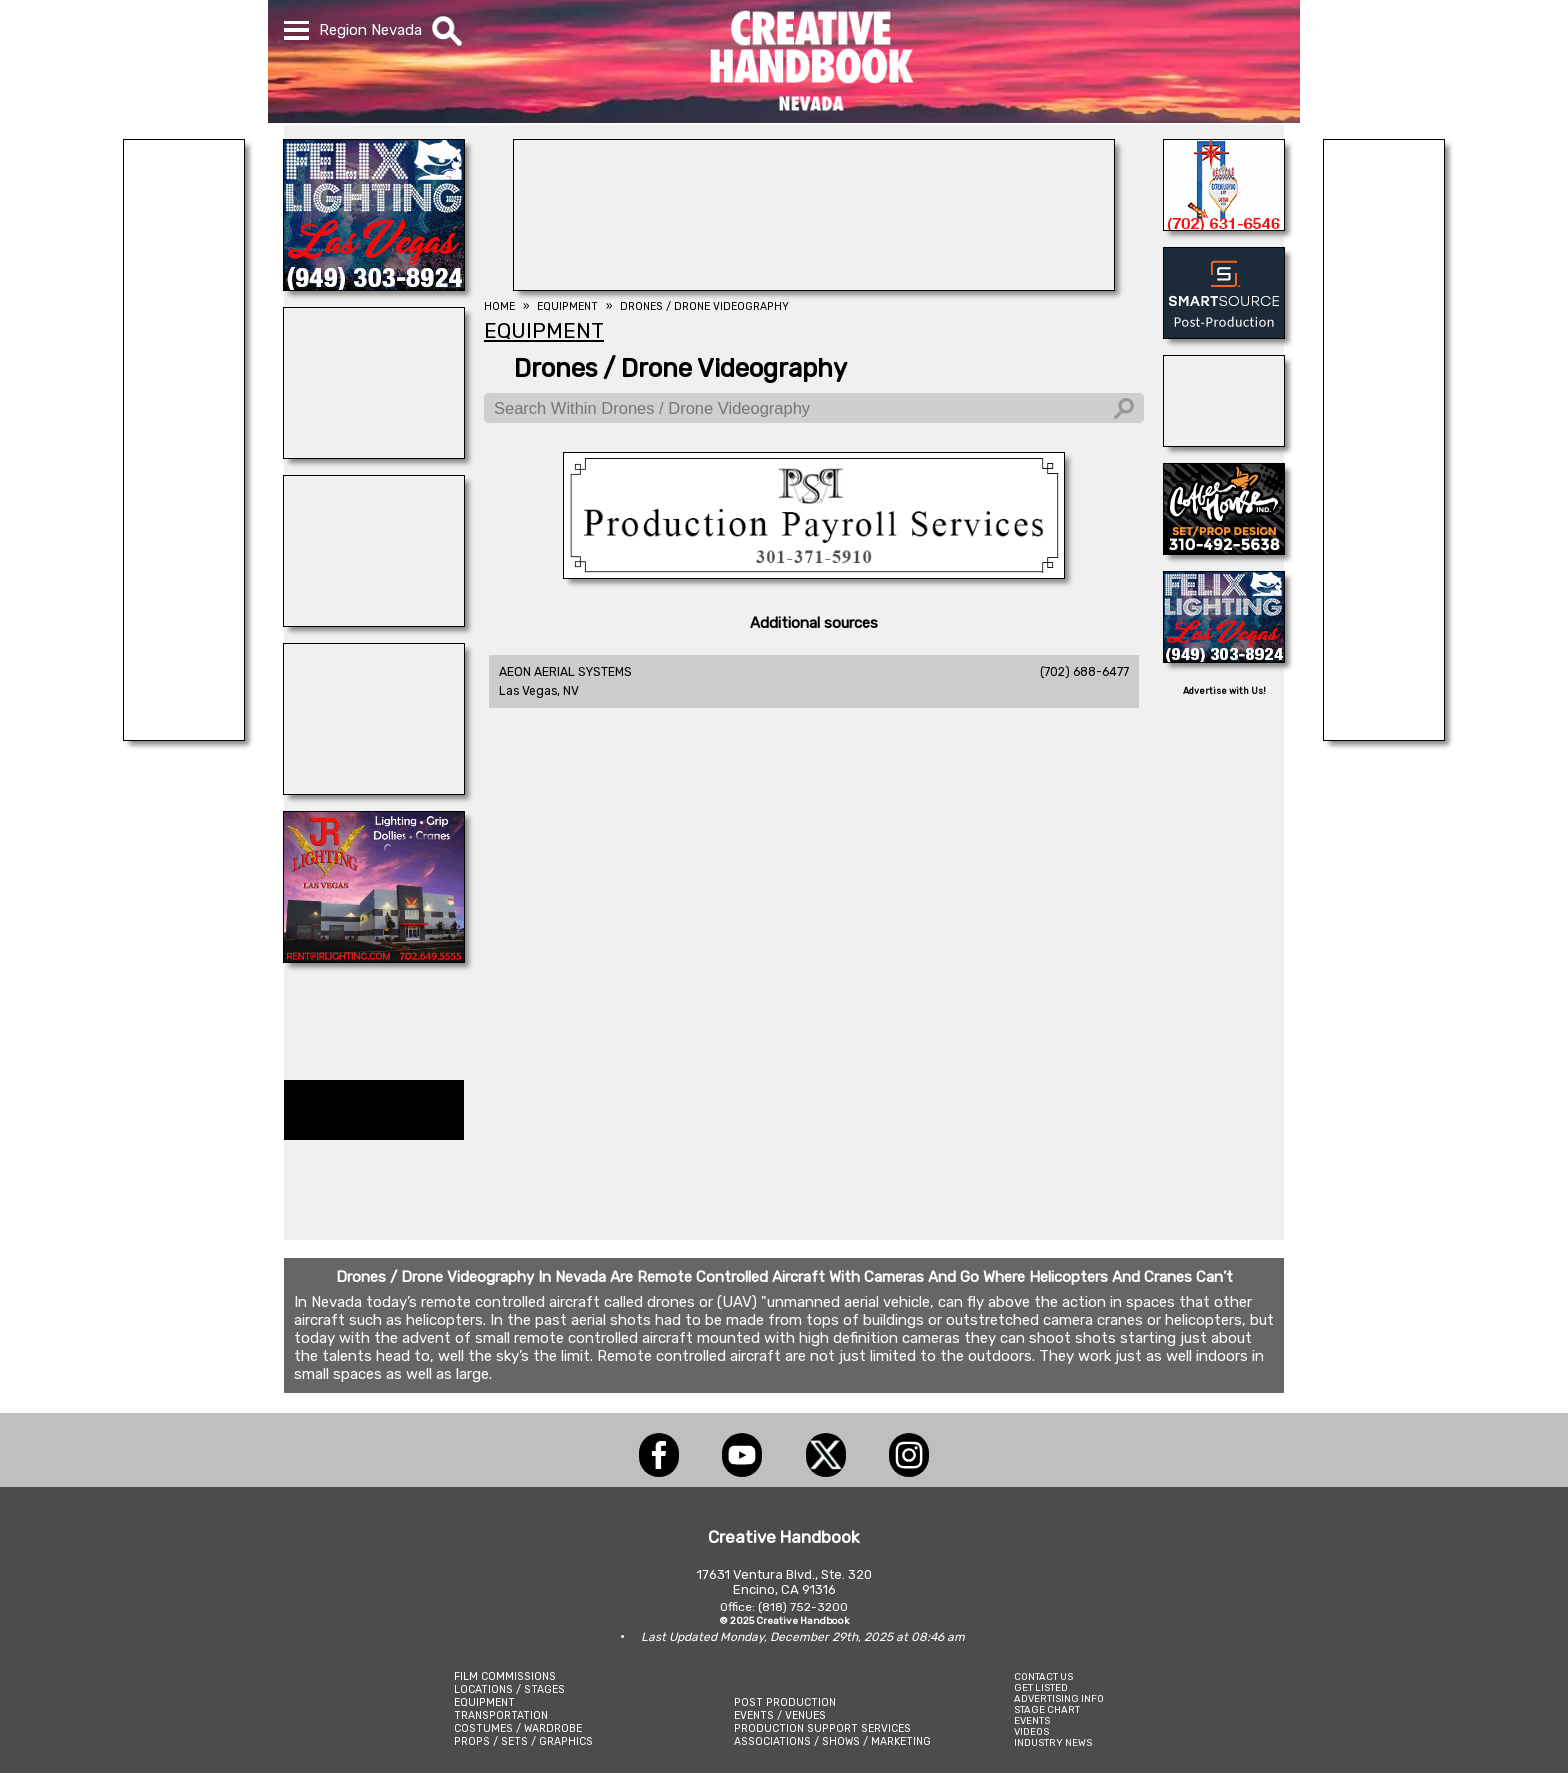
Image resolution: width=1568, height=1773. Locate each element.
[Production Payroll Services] (814, 573)
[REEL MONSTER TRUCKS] (374, 453)
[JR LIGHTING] (374, 957)
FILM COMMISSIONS (505, 1676)
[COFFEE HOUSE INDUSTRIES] (1224, 549)
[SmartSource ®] (1224, 333)
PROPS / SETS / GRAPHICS (523, 1741)
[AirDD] (1224, 441)
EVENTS (1032, 1720)
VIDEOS (1031, 1731)
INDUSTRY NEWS (1053, 1742)
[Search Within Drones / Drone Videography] (814, 408)
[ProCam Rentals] (814, 285)
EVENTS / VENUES (780, 1715)
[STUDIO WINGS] (374, 621)
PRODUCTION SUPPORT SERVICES (822, 1728)
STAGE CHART (1047, 1709)
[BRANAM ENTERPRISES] (1384, 735)
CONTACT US (1043, 1676)
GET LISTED (1041, 1687)
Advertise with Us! (1224, 691)
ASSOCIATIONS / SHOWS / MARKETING (832, 1741)
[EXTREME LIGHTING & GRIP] (1224, 225)
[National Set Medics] (184, 735)
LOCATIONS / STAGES (509, 1689)
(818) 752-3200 (803, 1607)
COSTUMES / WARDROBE (518, 1728)
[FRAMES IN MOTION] (374, 789)
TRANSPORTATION (501, 1715)
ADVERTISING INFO (1059, 1698)
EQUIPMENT (484, 1702)
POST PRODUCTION (785, 1702)
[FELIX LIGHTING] (374, 285)
